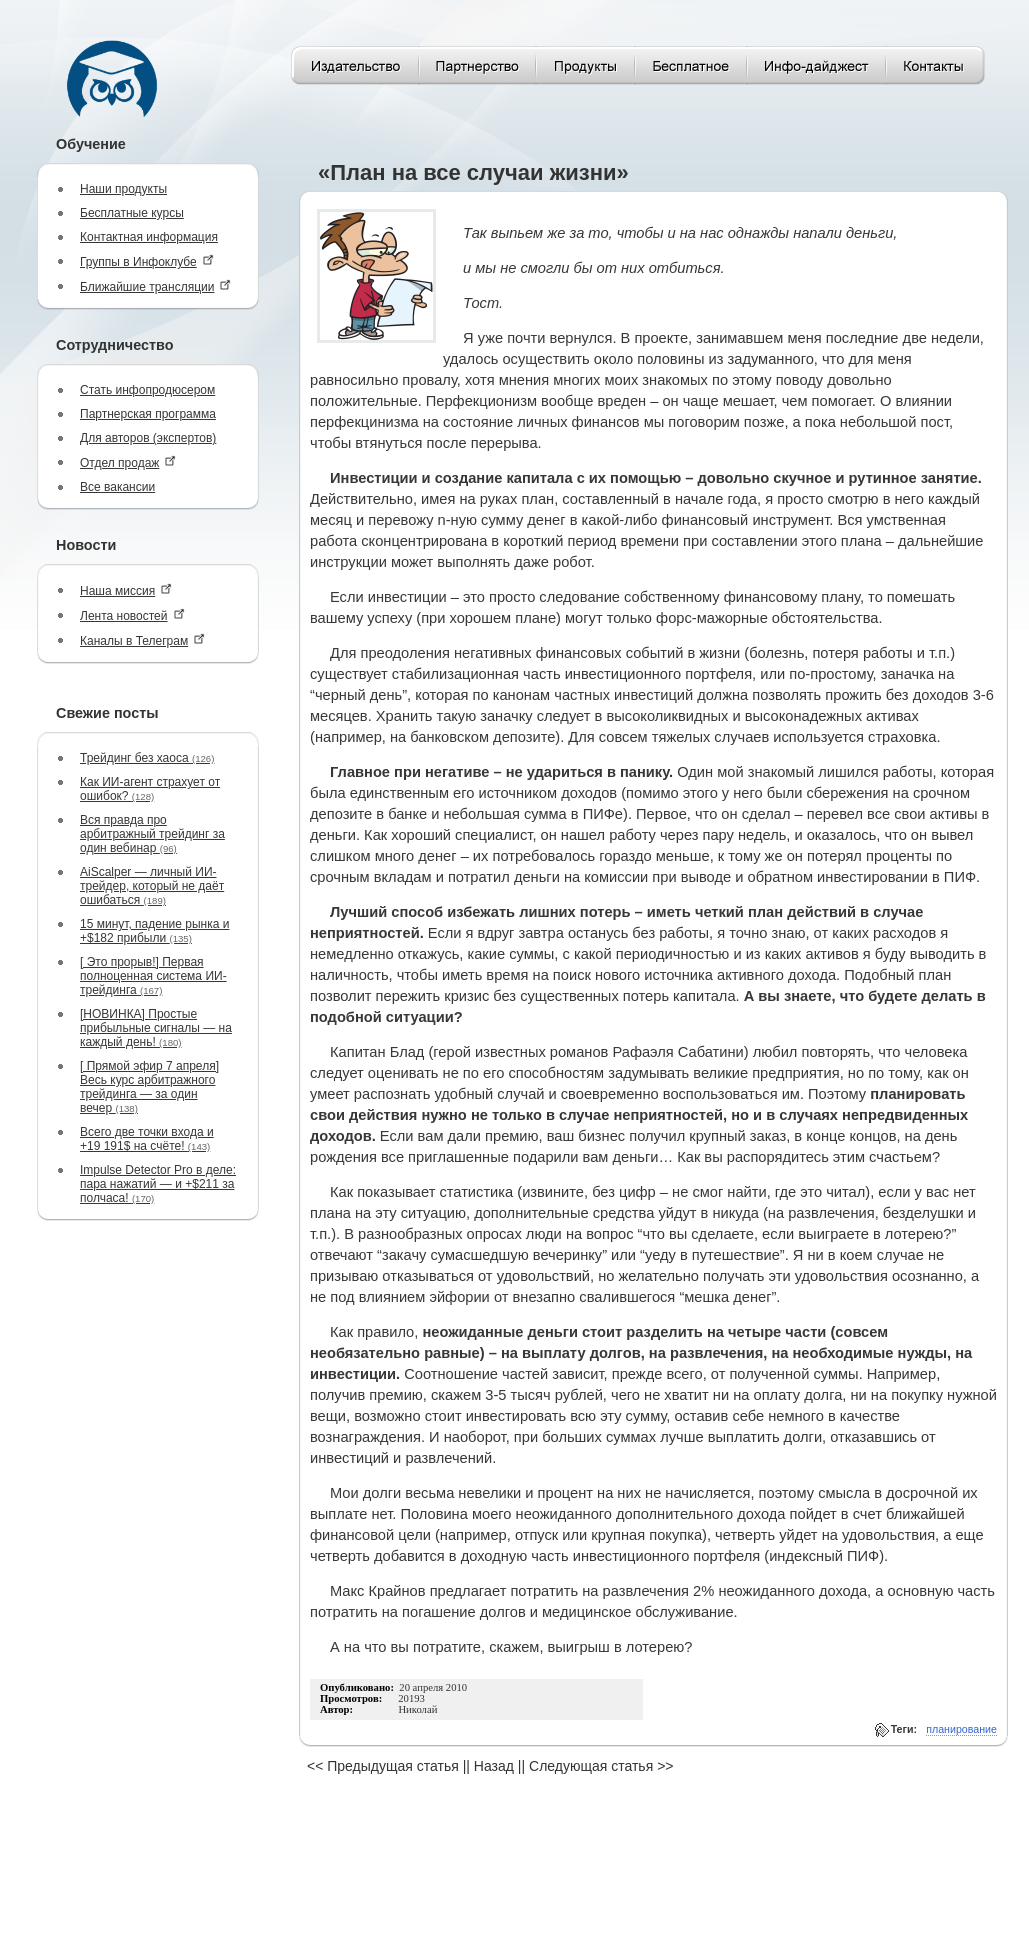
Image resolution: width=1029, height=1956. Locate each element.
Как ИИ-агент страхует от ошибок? (150, 789)
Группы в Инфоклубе (147, 261)
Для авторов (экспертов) (148, 438)
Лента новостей (132, 615)
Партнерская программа (148, 414)
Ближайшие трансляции (155, 286)
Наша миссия (126, 590)
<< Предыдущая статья (383, 1766)
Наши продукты (123, 189)
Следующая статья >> (601, 1766)
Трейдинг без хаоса (147, 758)
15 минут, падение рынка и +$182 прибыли (154, 931)
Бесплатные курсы (132, 213)
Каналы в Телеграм (142, 640)
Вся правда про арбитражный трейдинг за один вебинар (152, 834)
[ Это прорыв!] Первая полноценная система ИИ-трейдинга (153, 976)
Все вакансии (117, 487)
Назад (494, 1766)
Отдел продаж (128, 462)
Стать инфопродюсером (147, 390)
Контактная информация (149, 237)
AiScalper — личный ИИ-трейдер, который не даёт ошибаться (152, 886)
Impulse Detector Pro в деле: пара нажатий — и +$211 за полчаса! (158, 1184)
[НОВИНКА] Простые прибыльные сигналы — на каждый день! (156, 1028)
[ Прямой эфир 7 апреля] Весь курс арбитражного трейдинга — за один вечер (149, 1087)
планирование (961, 1729)
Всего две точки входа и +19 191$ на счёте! (147, 1139)
